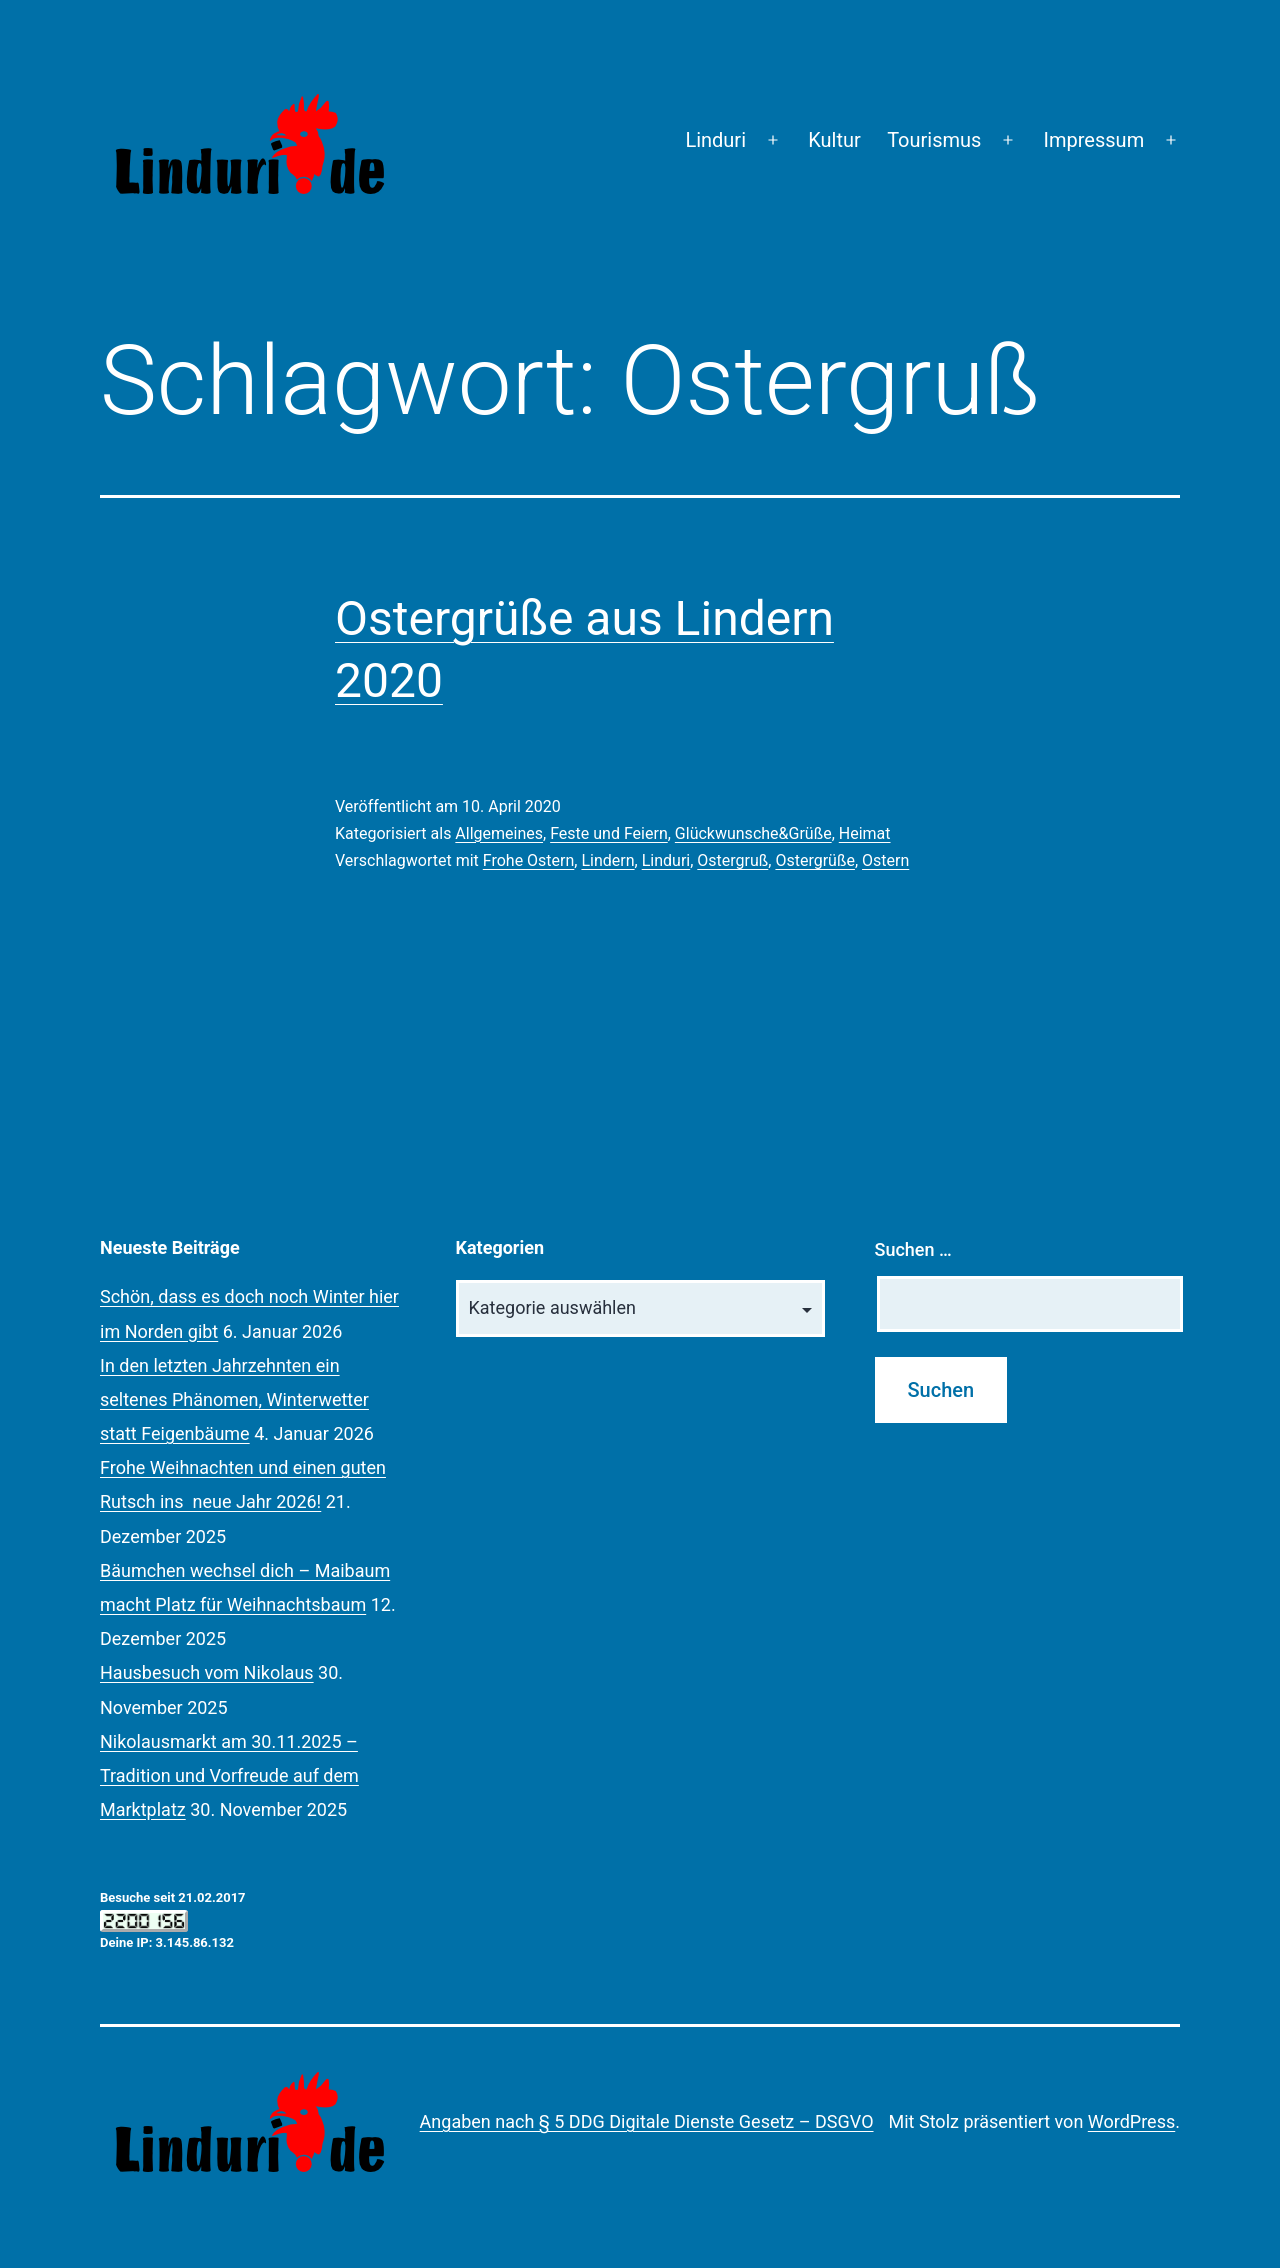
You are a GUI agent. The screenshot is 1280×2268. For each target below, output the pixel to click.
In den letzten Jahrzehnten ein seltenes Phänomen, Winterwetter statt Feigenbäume (234, 1399)
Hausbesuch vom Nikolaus (207, 1672)
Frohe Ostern (529, 860)
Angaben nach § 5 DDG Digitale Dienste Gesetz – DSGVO (647, 2121)
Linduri (715, 140)
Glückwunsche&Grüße (753, 833)
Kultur (834, 140)
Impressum (1094, 140)
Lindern (607, 860)
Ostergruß (732, 860)
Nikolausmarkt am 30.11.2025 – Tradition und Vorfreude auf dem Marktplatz (229, 1775)
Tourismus (934, 140)
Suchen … (913, 1249)
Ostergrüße (814, 860)
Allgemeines (499, 833)
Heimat (865, 833)
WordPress (1131, 2121)
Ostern (885, 860)
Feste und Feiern (609, 833)
